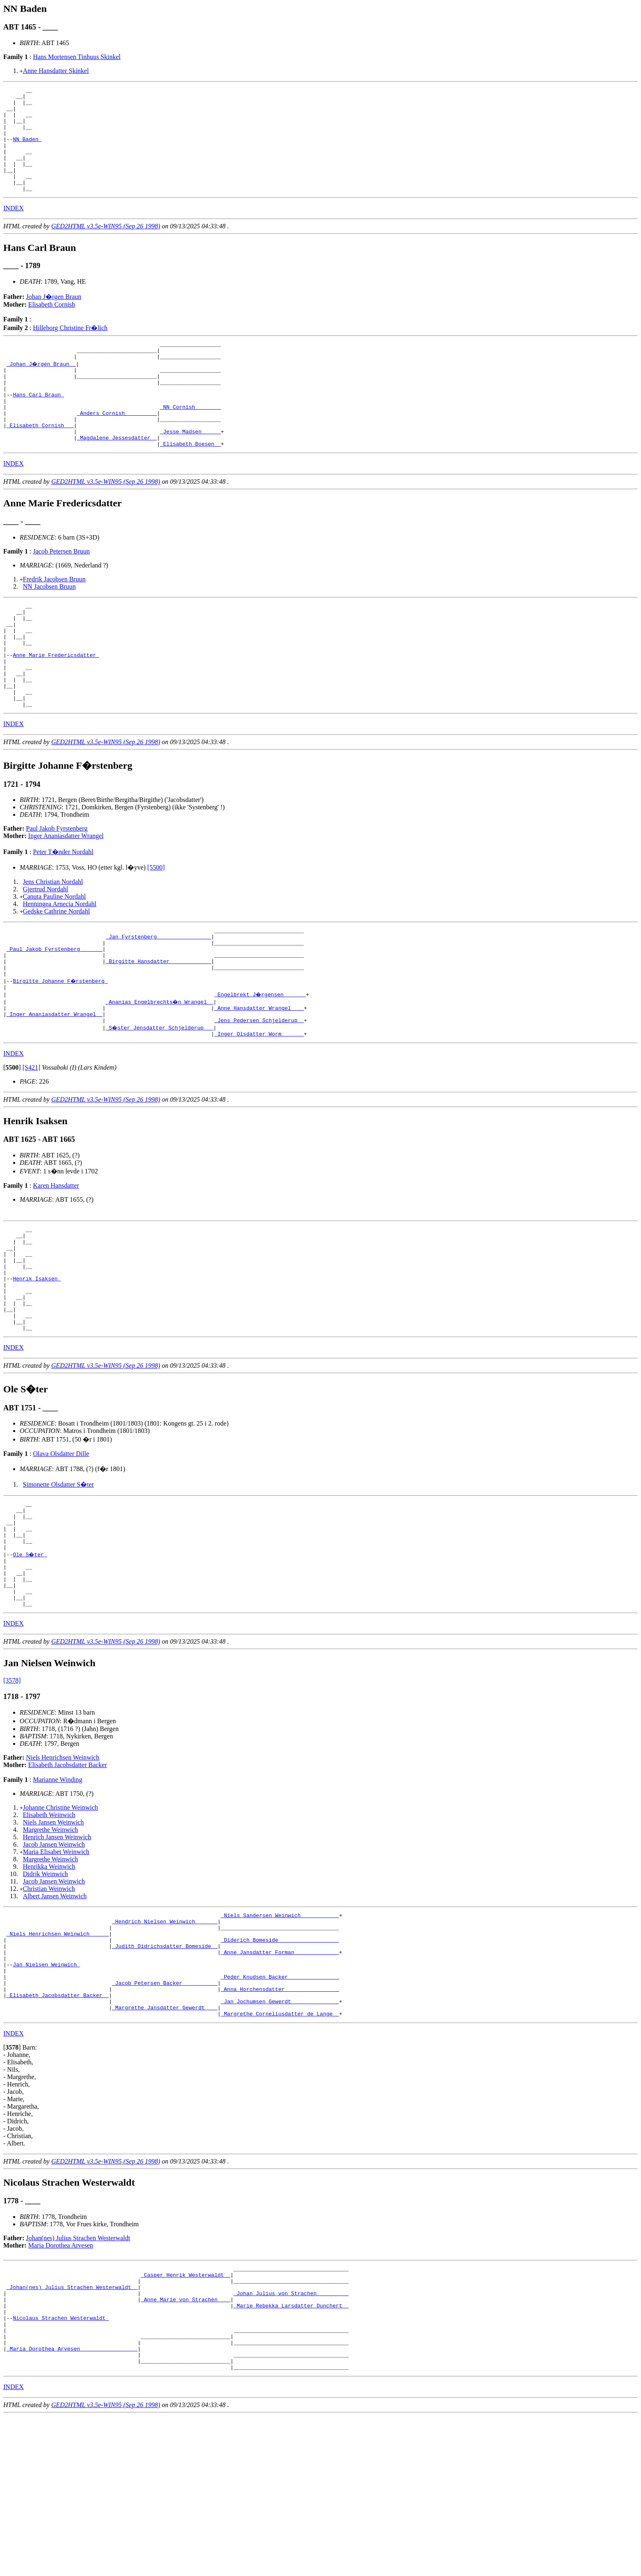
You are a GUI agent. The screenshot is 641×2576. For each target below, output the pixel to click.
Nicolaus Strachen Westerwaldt (61, 2467)
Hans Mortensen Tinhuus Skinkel (76, 56)
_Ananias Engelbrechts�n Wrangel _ (160, 1074)
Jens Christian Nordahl (53, 943)
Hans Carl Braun (38, 425)
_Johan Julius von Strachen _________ (291, 2438)
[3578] (12, 1798)
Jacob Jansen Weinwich (54, 1962)
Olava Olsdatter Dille (61, 1552)
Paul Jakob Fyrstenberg (57, 889)
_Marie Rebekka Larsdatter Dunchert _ (291, 2453)
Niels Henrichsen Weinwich (63, 1875)
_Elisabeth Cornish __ (40, 462)
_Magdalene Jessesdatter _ (117, 477)
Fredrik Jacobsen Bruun (54, 619)
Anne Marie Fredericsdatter (56, 706)
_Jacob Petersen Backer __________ (164, 2115)
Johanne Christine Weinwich (60, 1925)
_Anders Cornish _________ (117, 447)
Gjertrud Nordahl (45, 950)
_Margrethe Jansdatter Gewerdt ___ (164, 2145)
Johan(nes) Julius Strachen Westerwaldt (78, 2376)
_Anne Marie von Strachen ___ (185, 2445)
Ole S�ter (30, 1662)
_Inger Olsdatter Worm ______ (259, 1111)
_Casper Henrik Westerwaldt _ (185, 2416)
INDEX (13, 228)
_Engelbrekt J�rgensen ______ (260, 1066)
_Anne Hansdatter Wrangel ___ (259, 1081)
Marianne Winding (57, 1897)
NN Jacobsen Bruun (49, 627)
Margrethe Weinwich (50, 1947)
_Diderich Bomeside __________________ (279, 2064)
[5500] (156, 928)
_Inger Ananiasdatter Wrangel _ (54, 1089)
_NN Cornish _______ (190, 440)
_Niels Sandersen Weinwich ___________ (279, 2034)
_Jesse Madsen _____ (190, 469)
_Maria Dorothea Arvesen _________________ (72, 2504)
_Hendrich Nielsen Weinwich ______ (164, 2041)
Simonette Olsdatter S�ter (58, 1582)
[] (12, 1144)
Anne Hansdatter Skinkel (56, 70)
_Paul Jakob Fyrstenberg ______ (54, 1015)
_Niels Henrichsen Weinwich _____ (58, 2056)
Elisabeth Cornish (51, 325)
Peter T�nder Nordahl (63, 913)
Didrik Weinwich (45, 1991)
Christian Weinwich (49, 2006)
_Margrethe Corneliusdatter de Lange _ (279, 2152)
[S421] (32, 1144)
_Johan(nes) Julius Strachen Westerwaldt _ (72, 2431)
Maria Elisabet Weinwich (56, 1969)
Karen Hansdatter (56, 1263)
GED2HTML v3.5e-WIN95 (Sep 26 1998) (105, 247)
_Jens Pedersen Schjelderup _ (259, 1096)
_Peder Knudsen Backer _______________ (279, 2108)
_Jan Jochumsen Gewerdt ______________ (279, 2137)
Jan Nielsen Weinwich (46, 2093)
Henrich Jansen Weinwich (57, 1955)
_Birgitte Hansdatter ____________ (158, 1030)
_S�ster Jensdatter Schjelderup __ (160, 1103)
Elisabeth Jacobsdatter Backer (67, 1882)
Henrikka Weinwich (49, 1984)
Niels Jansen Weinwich (53, 1940)
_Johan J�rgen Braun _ (42, 388)
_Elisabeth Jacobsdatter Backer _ (58, 2130)
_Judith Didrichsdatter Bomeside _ (164, 2071)
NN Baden (27, 150)
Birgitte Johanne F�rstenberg (61, 1052)
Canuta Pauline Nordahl (54, 957)
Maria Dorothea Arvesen (60, 2384)
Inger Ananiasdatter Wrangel (66, 897)
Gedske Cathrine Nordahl (56, 972)
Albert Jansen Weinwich (55, 2014)
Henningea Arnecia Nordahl (59, 965)
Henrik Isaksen (37, 1367)
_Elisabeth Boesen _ (190, 484)
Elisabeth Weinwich (49, 1932)
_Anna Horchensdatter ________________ (279, 2123)
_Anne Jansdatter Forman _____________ (279, 2078)
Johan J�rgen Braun (54, 317)
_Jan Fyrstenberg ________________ (158, 1000)
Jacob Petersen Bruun (61, 591)
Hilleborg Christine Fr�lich (70, 348)
